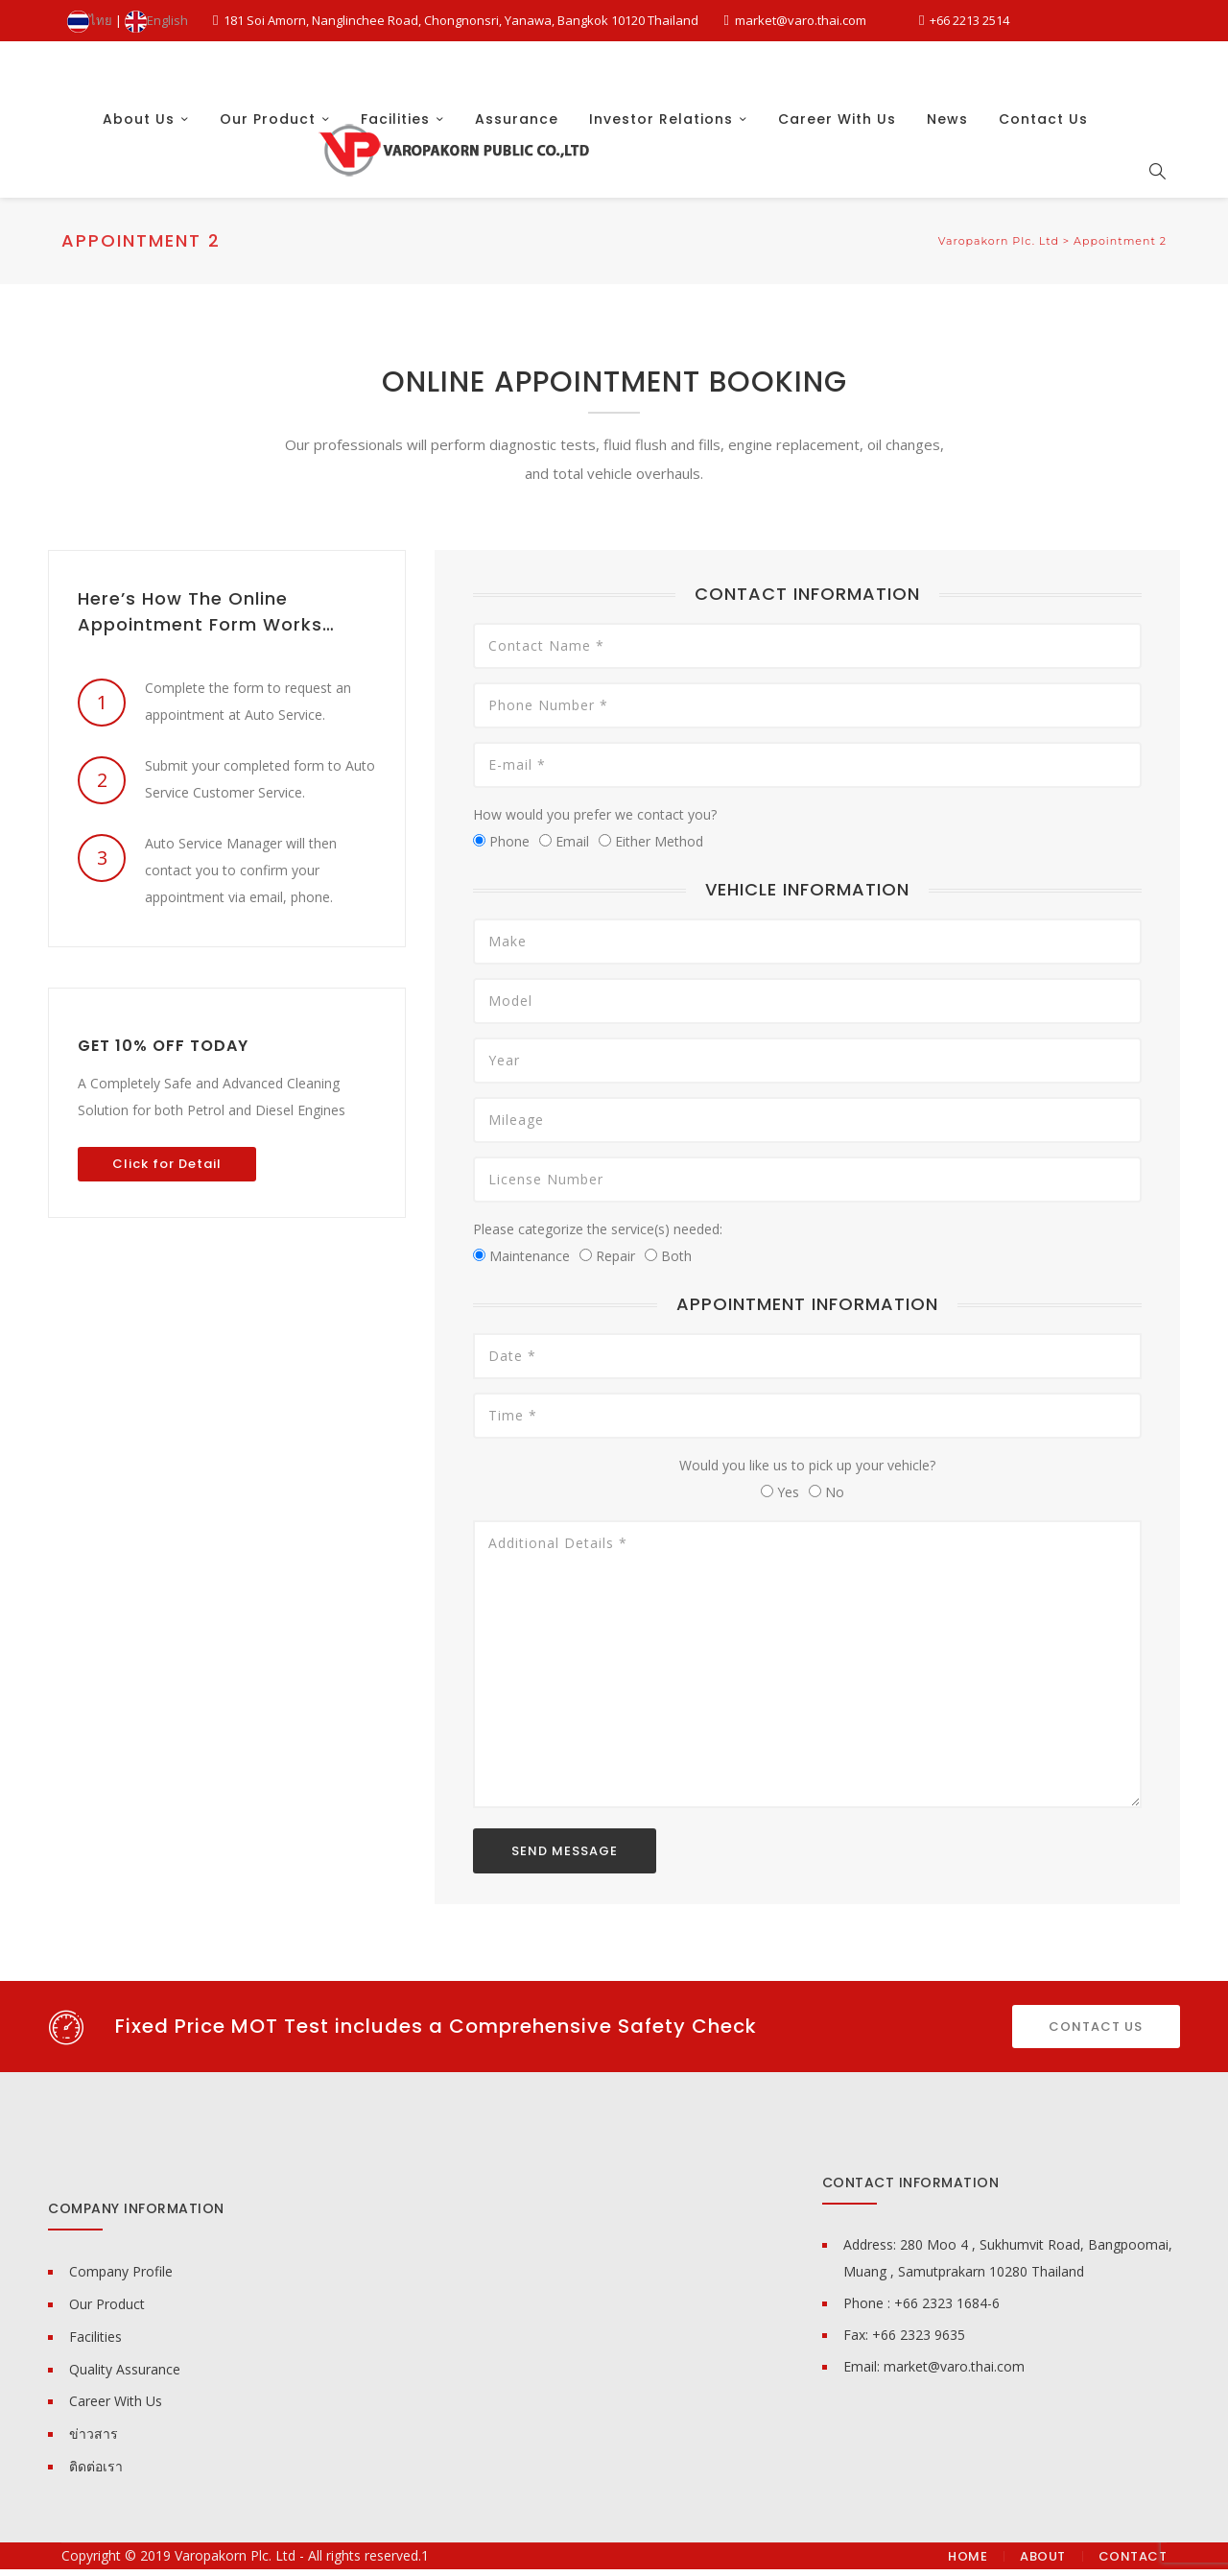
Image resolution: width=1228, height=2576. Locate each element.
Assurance (516, 176)
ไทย (89, 20)
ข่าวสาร (93, 2440)
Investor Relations (661, 176)
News (947, 176)
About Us (139, 176)
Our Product (268, 176)
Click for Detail (167, 1169)
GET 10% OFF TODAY (163, 1051)
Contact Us (1043, 176)
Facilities (395, 176)
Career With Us (837, 176)
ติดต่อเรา (96, 2473)
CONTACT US (1095, 2032)
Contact (1133, 2563)
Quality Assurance (124, 2376)
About (1043, 2563)
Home (967, 2563)
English (156, 20)
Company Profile (121, 2278)
